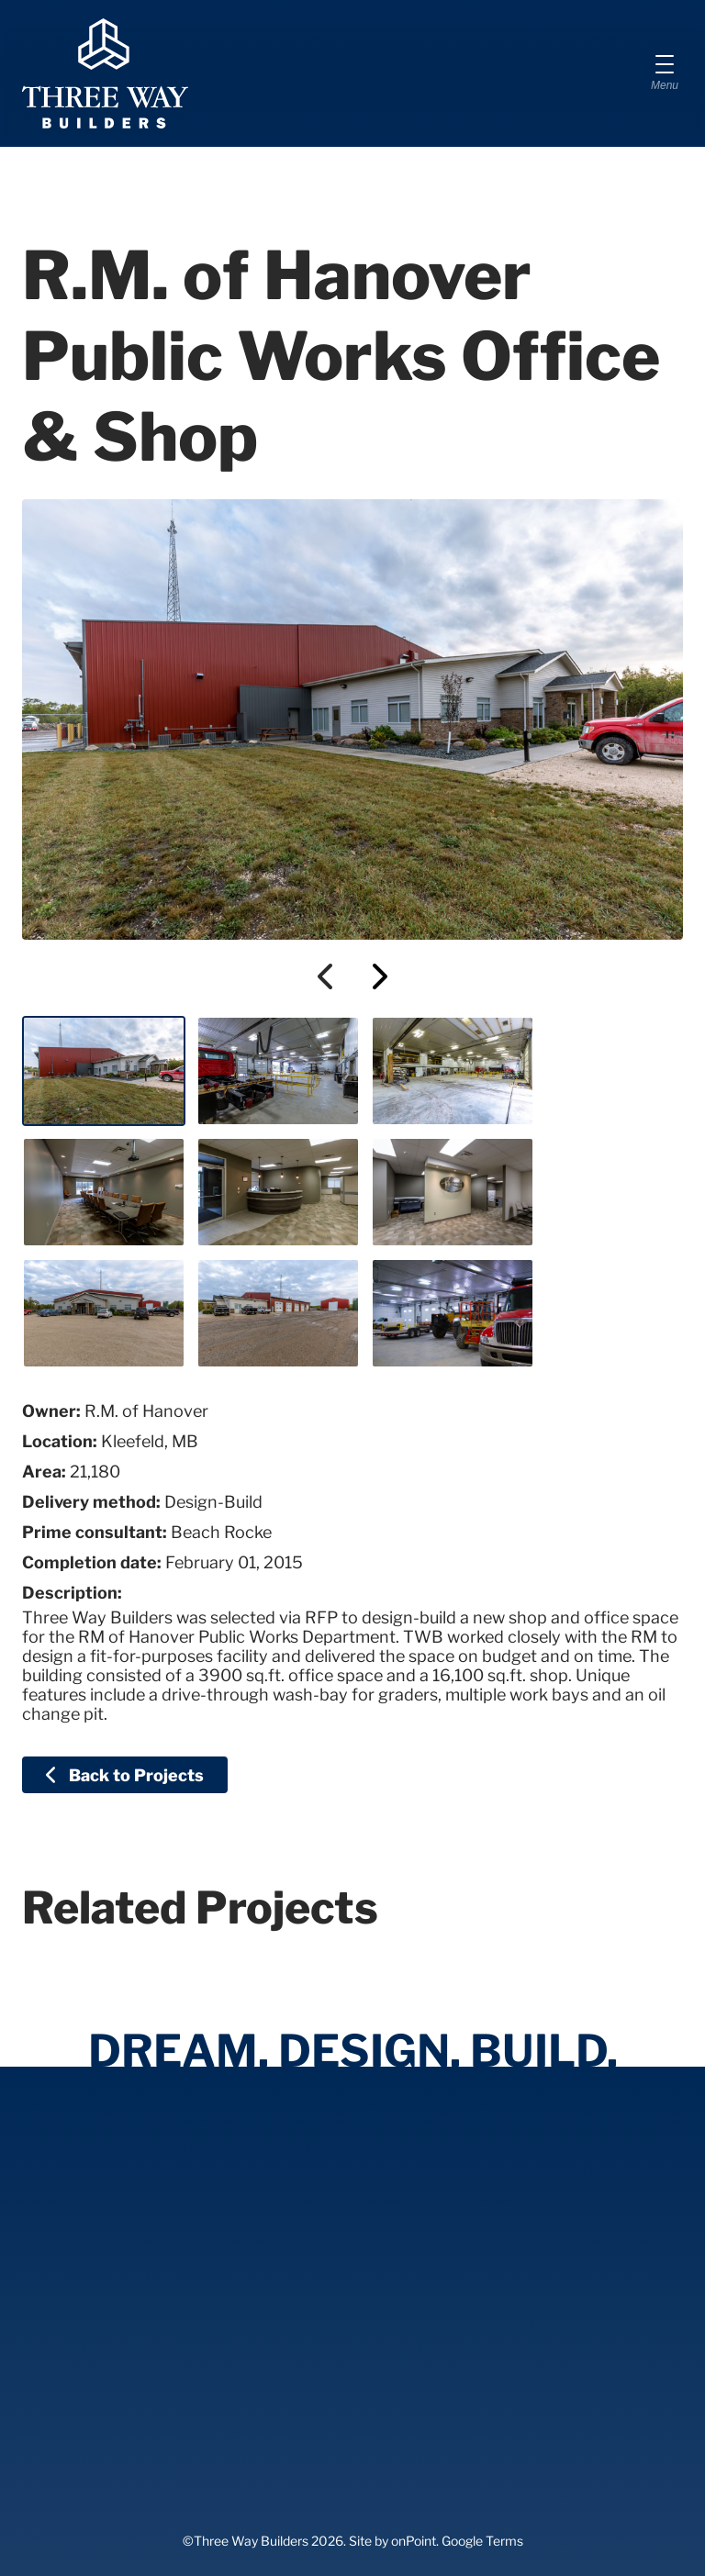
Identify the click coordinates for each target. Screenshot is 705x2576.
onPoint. (415, 2540)
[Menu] (664, 73)
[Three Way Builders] (105, 73)
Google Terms (482, 2540)
